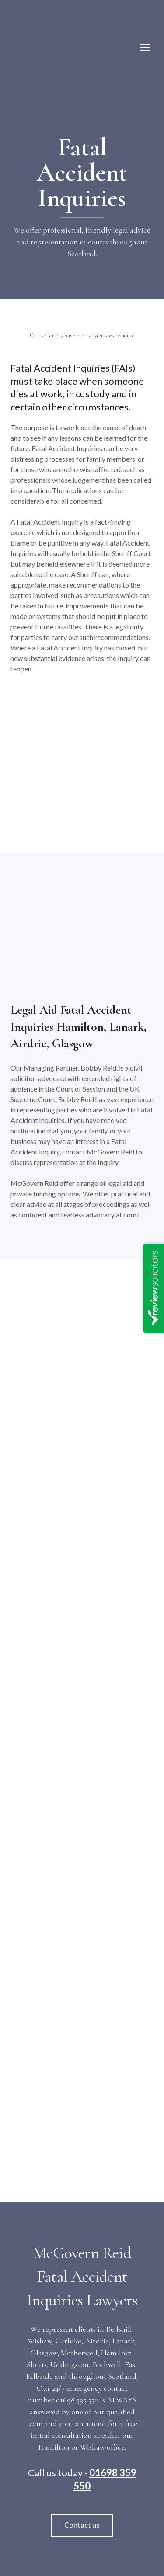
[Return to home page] (46, 48)
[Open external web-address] (82, 1332)
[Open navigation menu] (145, 47)
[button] (82, 2525)
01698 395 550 (77, 2400)
